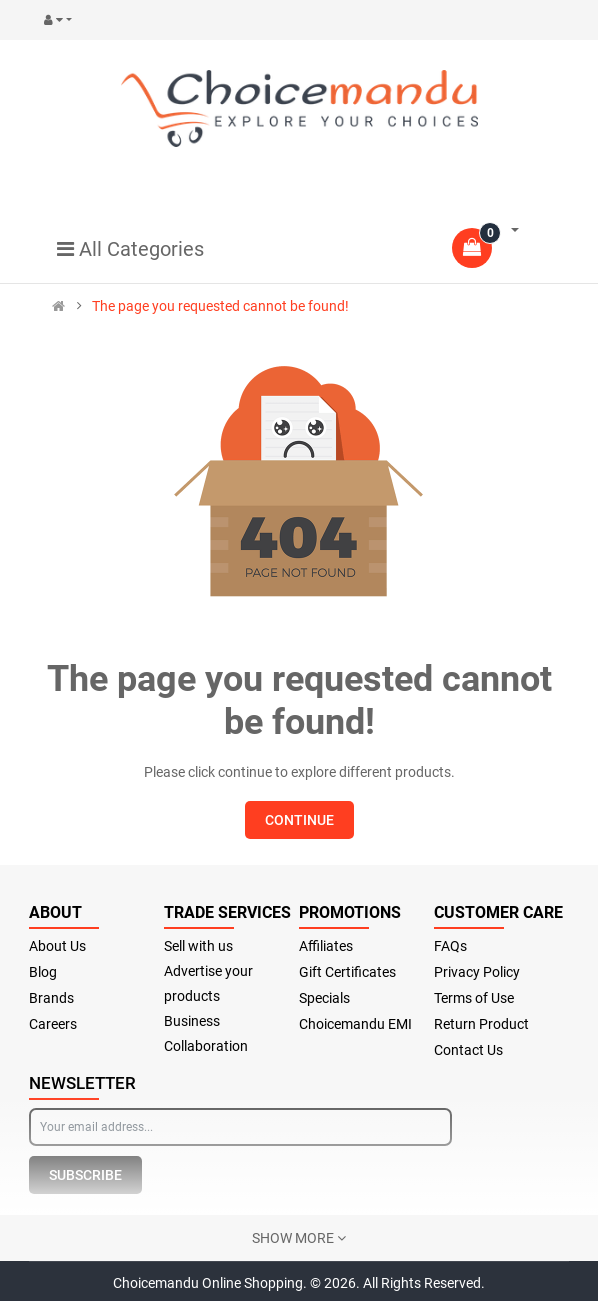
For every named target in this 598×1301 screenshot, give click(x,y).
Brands (51, 998)
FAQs (450, 946)
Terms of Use (474, 998)
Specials (324, 998)
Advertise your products (208, 983)
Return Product (481, 1024)
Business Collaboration (206, 1033)
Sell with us (198, 946)
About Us (57, 946)
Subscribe (85, 1175)
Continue (299, 820)
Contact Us (468, 1050)
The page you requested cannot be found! (220, 306)
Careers (53, 1024)
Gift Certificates (347, 972)
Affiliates (326, 946)
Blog (43, 972)
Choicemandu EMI (355, 1024)
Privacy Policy (477, 972)
